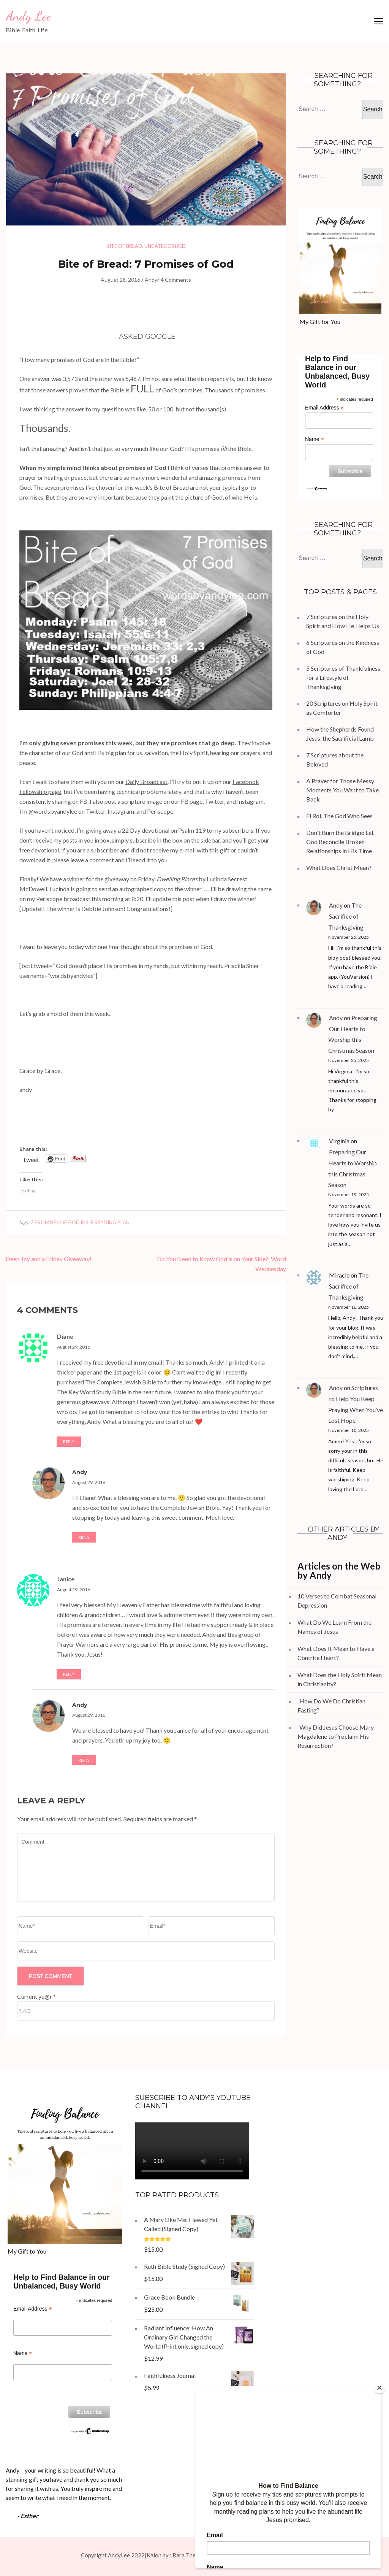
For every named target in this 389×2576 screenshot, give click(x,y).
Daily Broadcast (146, 781)
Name (314, 439)
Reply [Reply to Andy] (84, 1537)
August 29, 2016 (73, 1347)
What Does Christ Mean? (339, 867)
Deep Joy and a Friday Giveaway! (49, 1258)
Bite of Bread (124, 246)
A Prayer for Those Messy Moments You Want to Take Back (342, 790)
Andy (151, 279)
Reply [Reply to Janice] (68, 1674)
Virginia (339, 1140)
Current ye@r (36, 1996)
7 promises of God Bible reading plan (80, 1222)
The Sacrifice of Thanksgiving (346, 916)
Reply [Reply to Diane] (68, 1441)
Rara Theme (187, 2555)
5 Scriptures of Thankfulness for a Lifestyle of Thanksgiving (343, 677)
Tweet (30, 1159)
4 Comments (176, 279)
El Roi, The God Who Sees (339, 815)
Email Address (324, 407)
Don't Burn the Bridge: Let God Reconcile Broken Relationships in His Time (340, 841)
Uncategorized (165, 246)
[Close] (379, 2387)
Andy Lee (28, 16)
